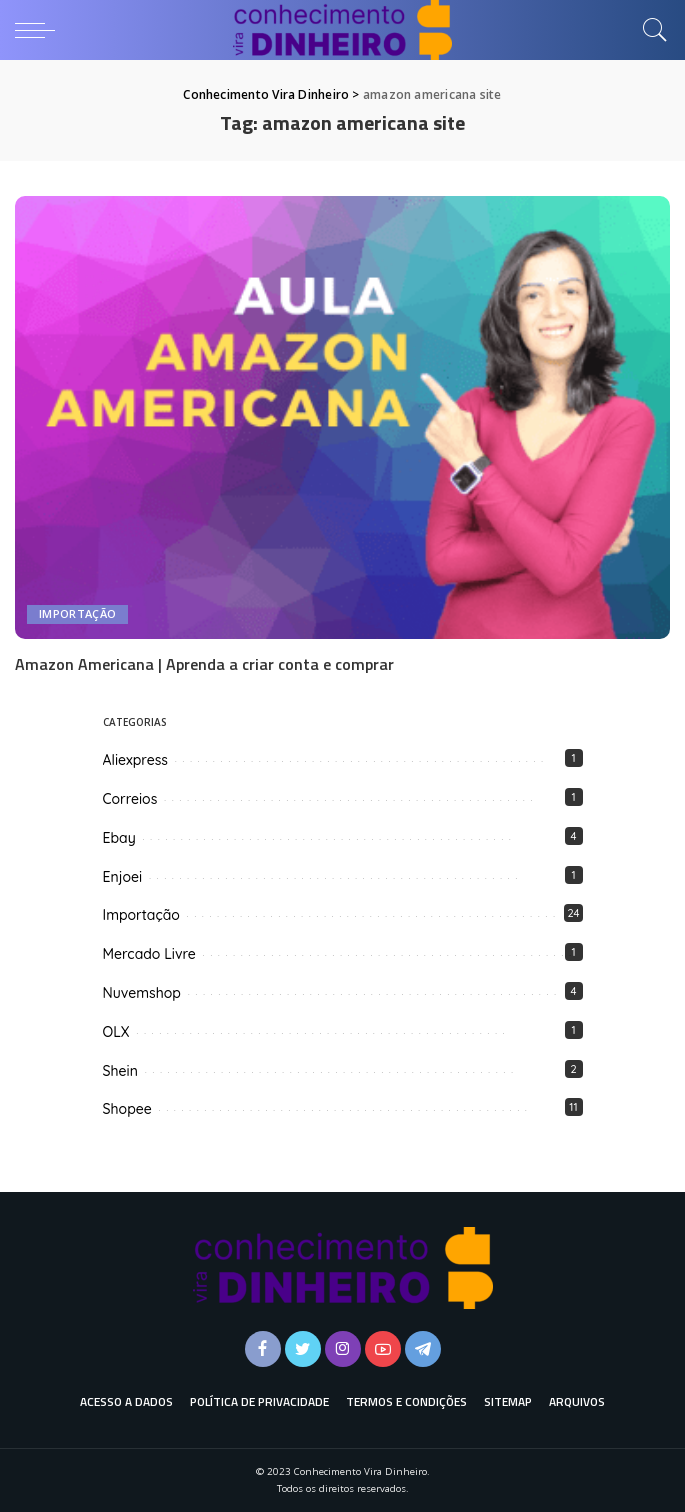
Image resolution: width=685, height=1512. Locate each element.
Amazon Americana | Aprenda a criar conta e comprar (204, 664)
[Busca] (650, 30)
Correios (130, 799)
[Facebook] (263, 1349)
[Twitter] (303, 1349)
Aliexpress (135, 760)
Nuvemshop (142, 993)
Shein (120, 1071)
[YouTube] (383, 1349)
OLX (116, 1032)
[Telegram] (423, 1349)
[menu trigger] (40, 30)
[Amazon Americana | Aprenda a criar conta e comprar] (342, 417)
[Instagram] (343, 1349)
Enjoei (123, 877)
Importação (77, 614)
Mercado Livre (149, 954)
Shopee (127, 1109)
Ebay (119, 838)
